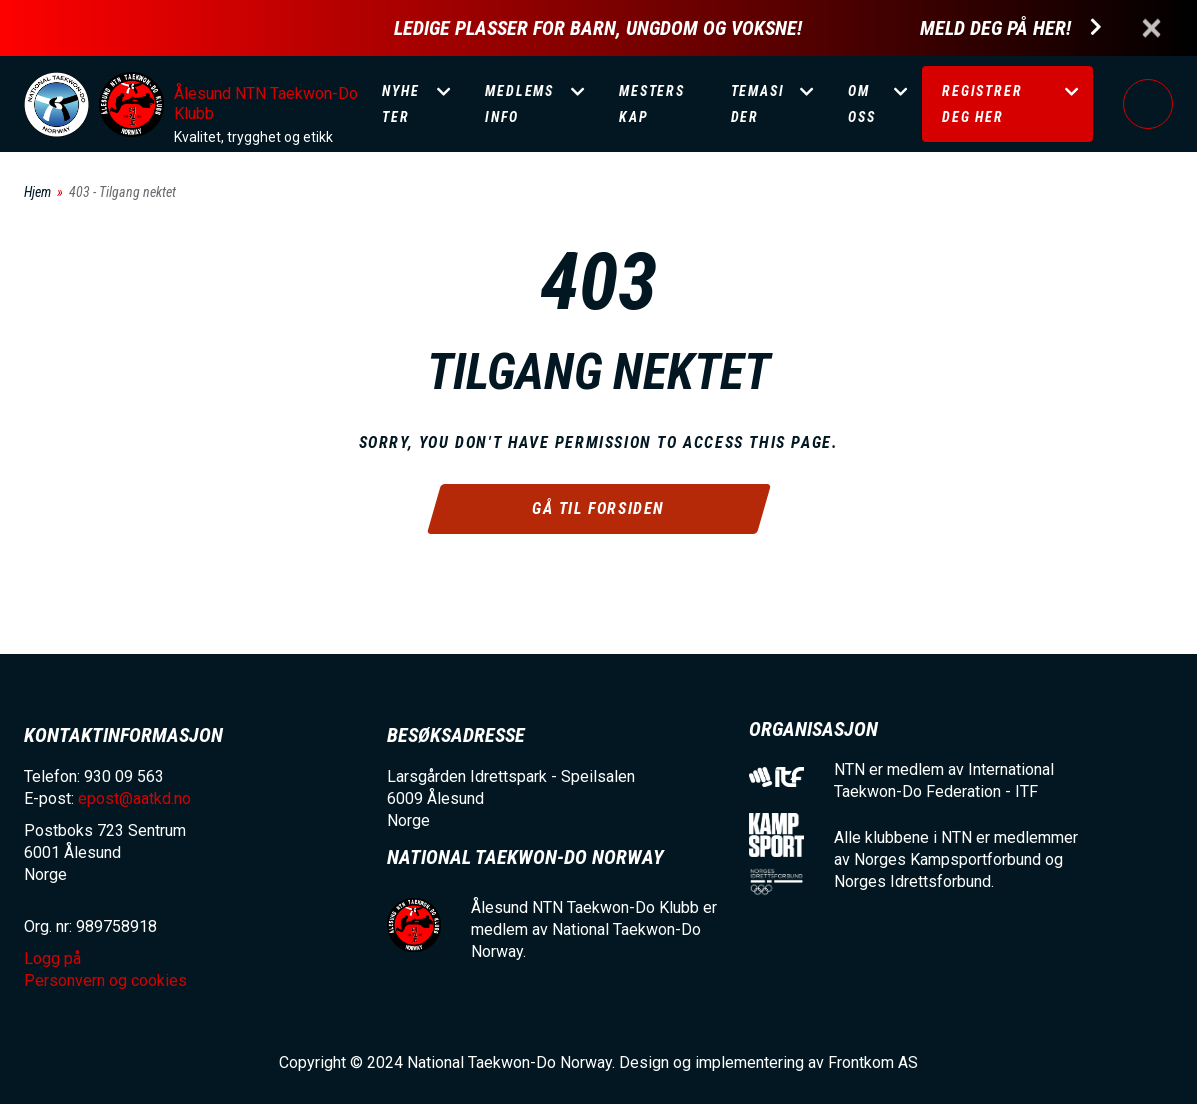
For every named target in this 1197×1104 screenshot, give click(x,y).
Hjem (37, 192)
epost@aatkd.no (134, 798)
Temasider (758, 104)
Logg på (1148, 104)
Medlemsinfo (519, 104)
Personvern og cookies (105, 980)
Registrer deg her (982, 104)
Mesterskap (652, 104)
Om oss (861, 104)
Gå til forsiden (598, 508)
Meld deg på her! (995, 28)
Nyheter (400, 104)
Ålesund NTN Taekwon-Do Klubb (266, 103)
